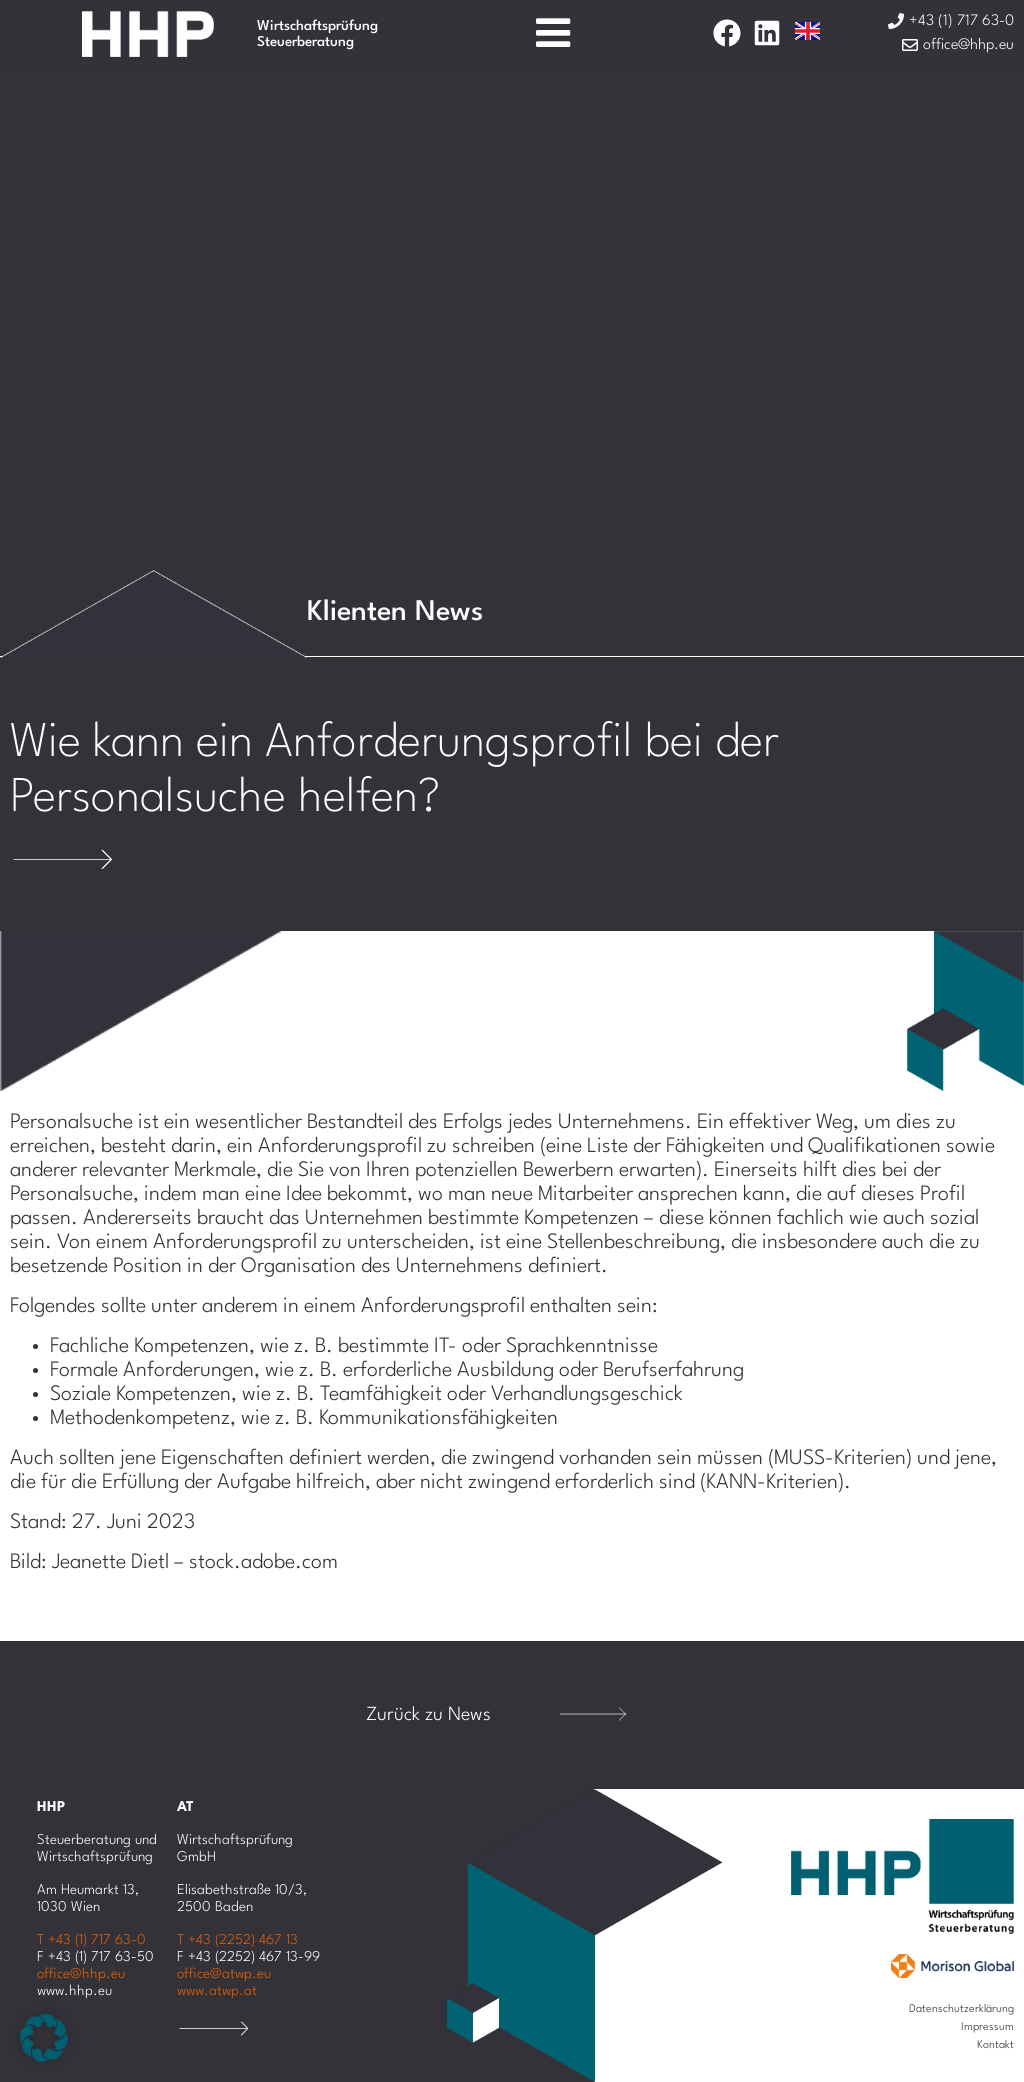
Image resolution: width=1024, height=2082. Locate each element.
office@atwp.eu (224, 1974)
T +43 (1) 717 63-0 (91, 1940)
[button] (44, 2038)
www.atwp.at (217, 1991)
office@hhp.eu (81, 1974)
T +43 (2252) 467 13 (237, 1940)
